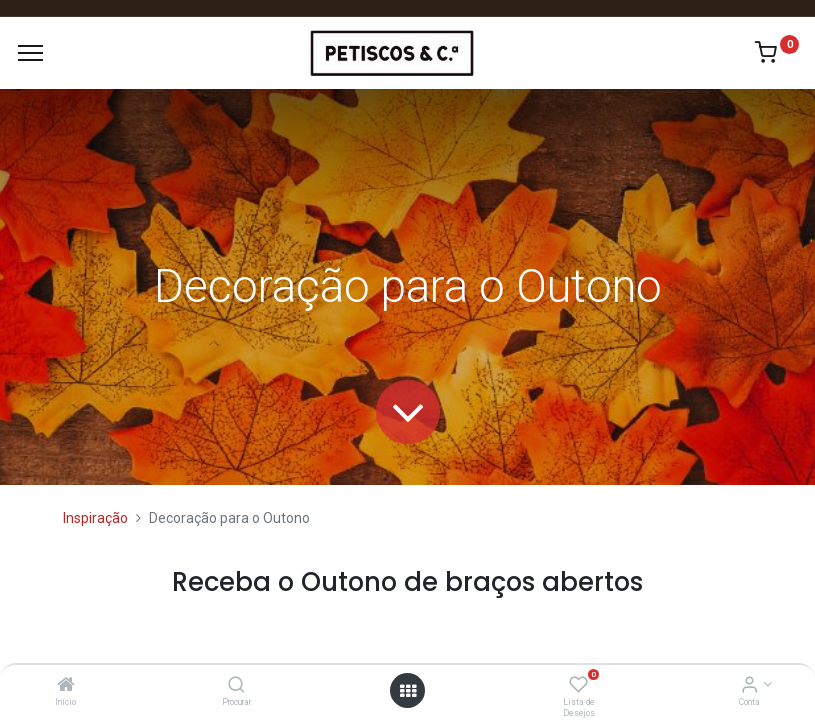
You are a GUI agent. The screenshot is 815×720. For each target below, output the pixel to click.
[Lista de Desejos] (578, 686)
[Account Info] (749, 686)
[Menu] (30, 53)
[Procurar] (236, 686)
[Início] (66, 686)
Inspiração (95, 518)
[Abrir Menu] (408, 691)
